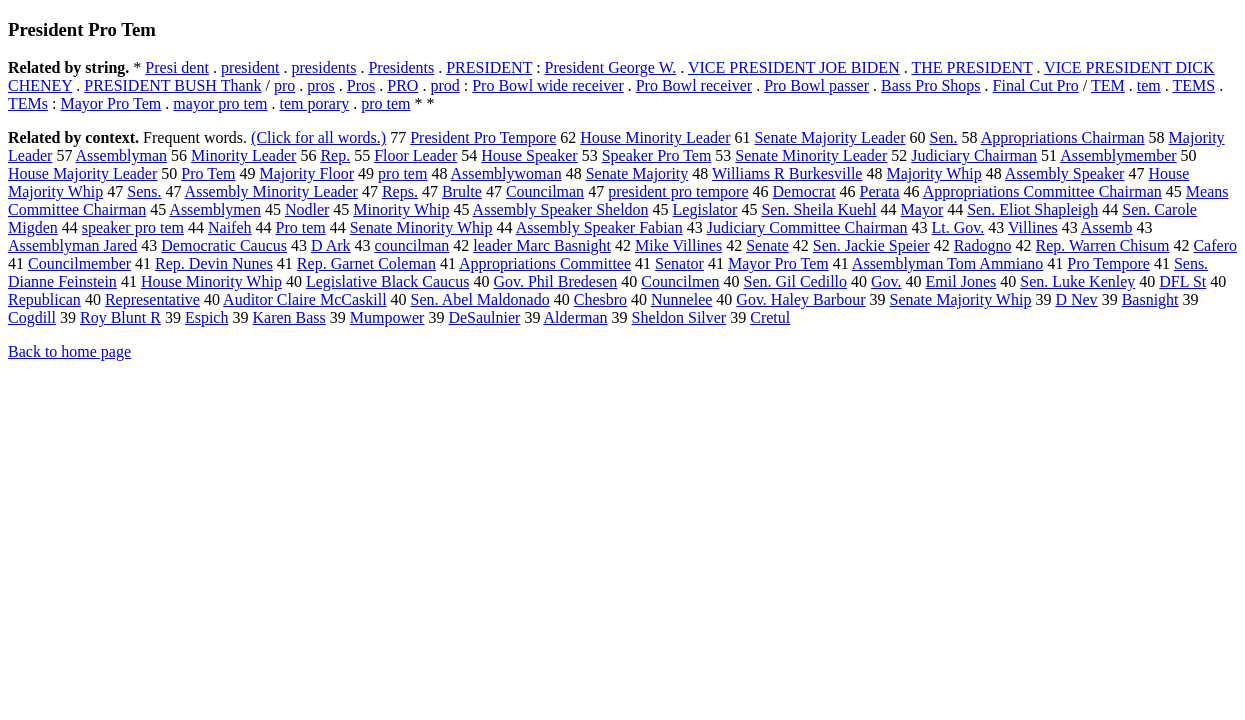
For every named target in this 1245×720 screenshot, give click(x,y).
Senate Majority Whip (961, 299)
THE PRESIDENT (971, 67)
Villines (1033, 227)
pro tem (385, 103)
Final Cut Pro (1036, 85)
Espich (207, 317)
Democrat (804, 191)
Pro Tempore (1108, 263)
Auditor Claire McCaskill (305, 299)
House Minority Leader (655, 137)
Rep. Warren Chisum (1102, 245)
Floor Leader (415, 155)
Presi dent (177, 67)
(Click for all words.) (318, 137)
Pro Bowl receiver (694, 85)
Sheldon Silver (679, 317)
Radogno (983, 245)
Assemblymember (1118, 155)
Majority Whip (933, 173)
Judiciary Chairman (974, 155)
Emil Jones (961, 281)
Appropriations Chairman (1063, 137)
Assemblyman (122, 155)
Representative (152, 299)
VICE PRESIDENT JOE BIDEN (794, 67)
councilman (412, 245)
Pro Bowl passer (816, 85)
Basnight (1150, 299)
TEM (1108, 85)
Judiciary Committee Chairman (807, 227)
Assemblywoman (506, 173)
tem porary (314, 103)
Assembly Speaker (1065, 173)
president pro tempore (678, 191)
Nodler (307, 209)
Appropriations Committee (545, 263)
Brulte (462, 191)
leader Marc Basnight (542, 245)
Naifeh (230, 227)
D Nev (1076, 299)
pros (321, 85)
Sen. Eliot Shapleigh (1032, 209)
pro (284, 85)
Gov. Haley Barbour (800, 299)
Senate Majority (637, 173)
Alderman (576, 317)
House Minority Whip (211, 281)
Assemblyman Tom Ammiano (947, 263)
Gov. (886, 281)
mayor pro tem (220, 103)
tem (1149, 85)
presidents (324, 67)
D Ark (331, 245)
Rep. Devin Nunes (214, 263)
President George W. (611, 67)
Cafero (1215, 245)
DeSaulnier (484, 317)
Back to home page (69, 351)
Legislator (705, 209)
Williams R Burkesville (787, 173)
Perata (880, 191)
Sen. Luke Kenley (1077, 281)
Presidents (401, 67)
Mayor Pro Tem (110, 103)
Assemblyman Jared (72, 245)
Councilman (545, 191)
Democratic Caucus (224, 245)
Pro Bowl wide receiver (548, 85)
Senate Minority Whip (421, 227)
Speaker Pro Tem (657, 155)
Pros (361, 85)
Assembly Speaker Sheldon (561, 209)
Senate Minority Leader (811, 155)
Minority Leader (243, 155)
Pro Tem (208, 173)
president (250, 67)
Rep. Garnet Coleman (366, 263)
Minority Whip (401, 209)
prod (444, 85)
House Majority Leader (82, 173)
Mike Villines (678, 245)
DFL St (1182, 281)
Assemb (1107, 227)
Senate (767, 245)
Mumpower (387, 317)
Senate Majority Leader (829, 137)
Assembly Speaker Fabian (599, 227)
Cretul (770, 317)
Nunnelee (681, 299)
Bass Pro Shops (931, 85)
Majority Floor (306, 173)
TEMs (28, 103)
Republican (44, 299)
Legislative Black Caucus (388, 281)
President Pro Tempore (483, 137)
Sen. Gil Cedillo (795, 281)
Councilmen (680, 281)
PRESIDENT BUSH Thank (172, 85)
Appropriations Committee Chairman (1042, 191)
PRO (402, 85)
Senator (679, 263)
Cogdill (32, 317)
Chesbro (600, 299)
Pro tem (301, 227)
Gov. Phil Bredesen (555, 281)
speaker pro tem (133, 227)
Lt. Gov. (958, 227)
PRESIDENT (489, 67)
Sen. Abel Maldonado (480, 299)
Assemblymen (215, 209)
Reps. (400, 191)
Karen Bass (288, 317)
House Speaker (529, 155)
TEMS (1193, 85)
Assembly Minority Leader (271, 191)
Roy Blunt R (120, 317)
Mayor (922, 209)
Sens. (144, 191)
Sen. (944, 137)
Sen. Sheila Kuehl (818, 209)
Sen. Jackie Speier (871, 245)
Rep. (335, 155)
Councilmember (79, 263)
